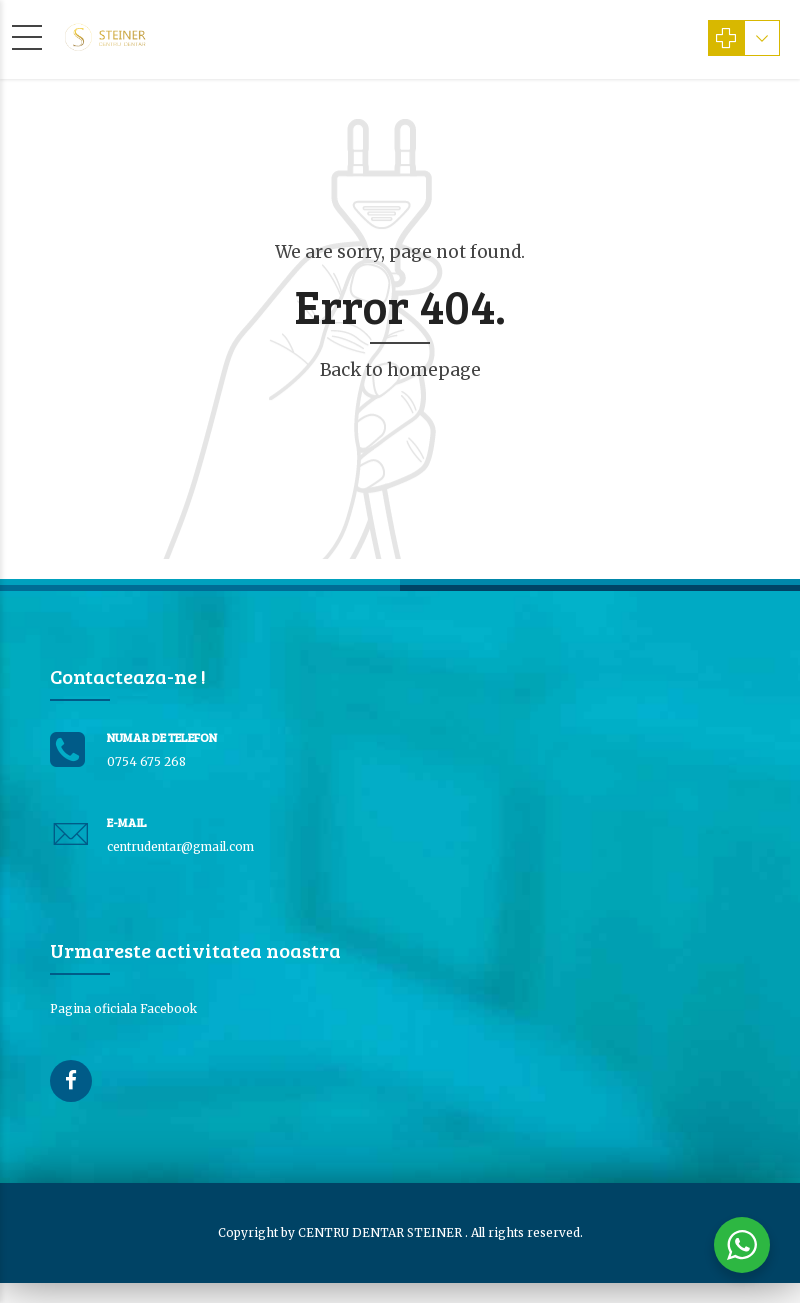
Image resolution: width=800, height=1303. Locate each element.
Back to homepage (400, 370)
